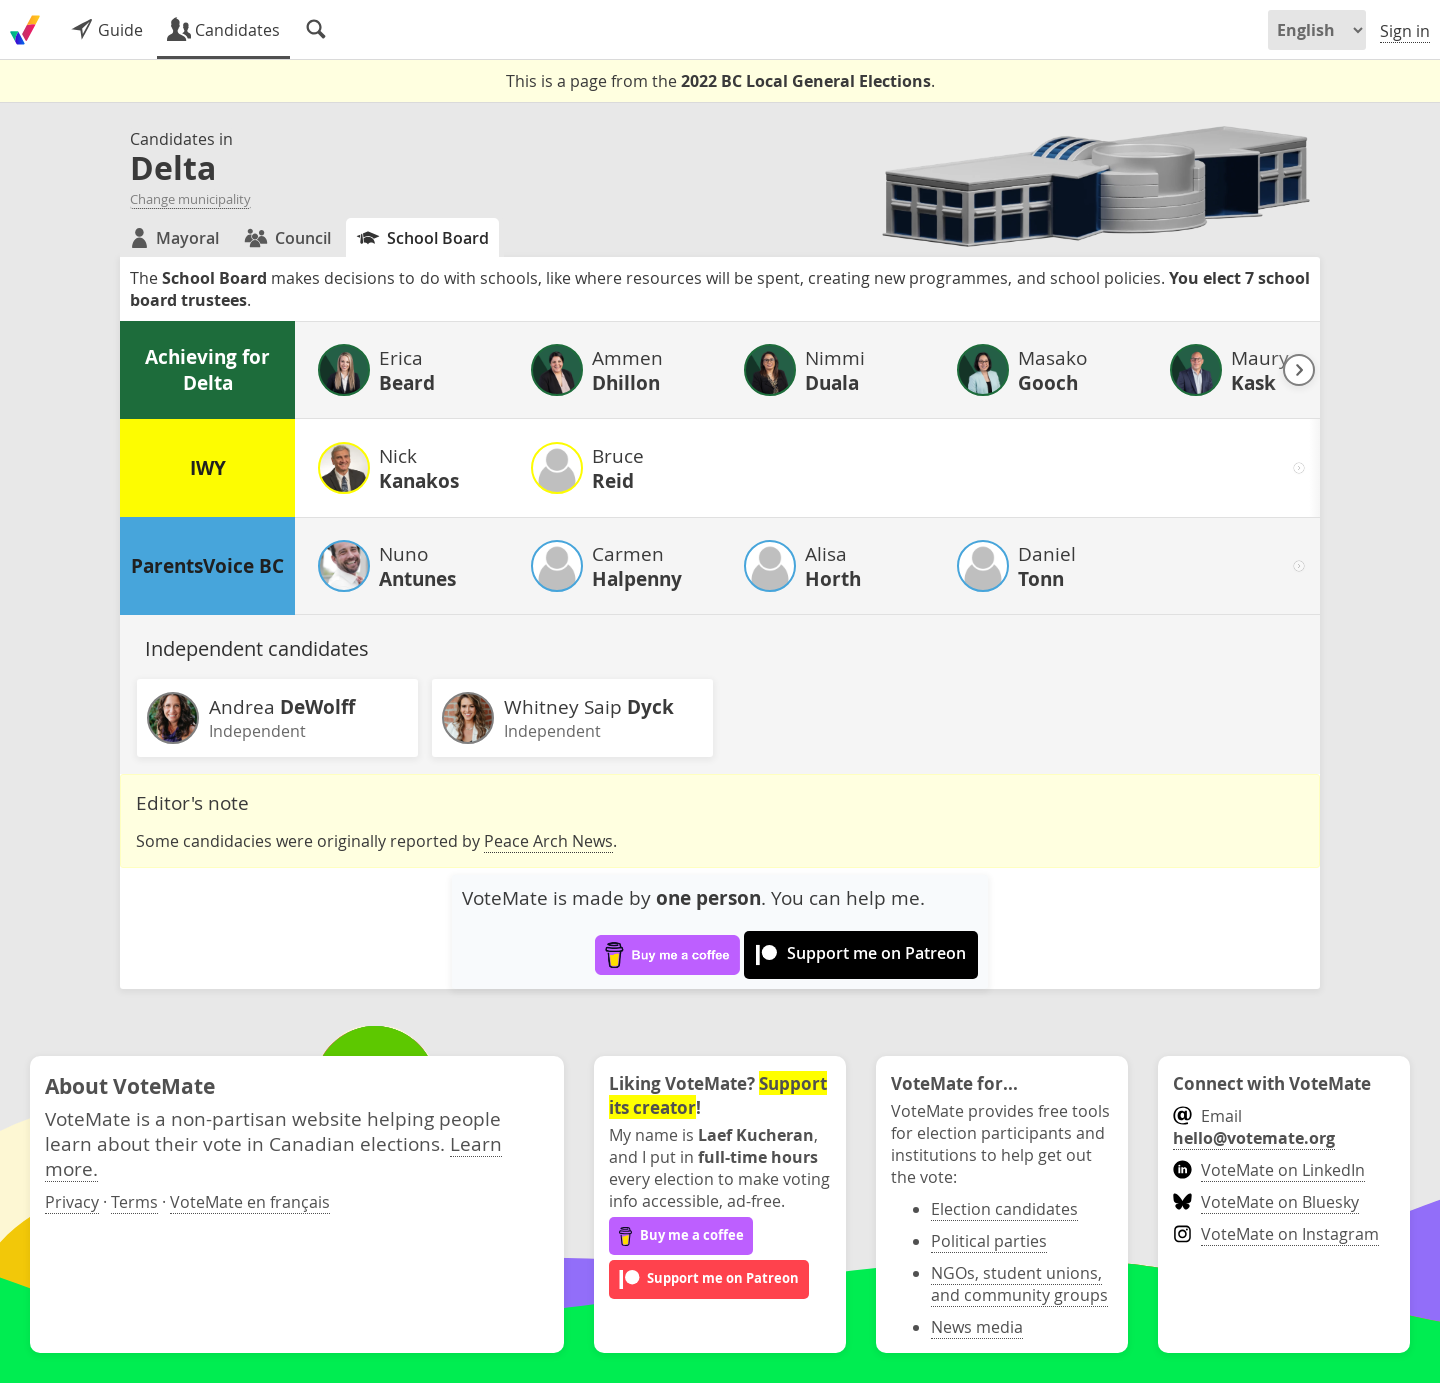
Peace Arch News (548, 841)
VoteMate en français (250, 1202)
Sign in (1405, 31)
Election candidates (1004, 1209)
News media (977, 1327)
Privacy (72, 1202)
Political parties (989, 1241)
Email (1254, 1127)
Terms (134, 1202)
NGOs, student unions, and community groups (1019, 1284)
